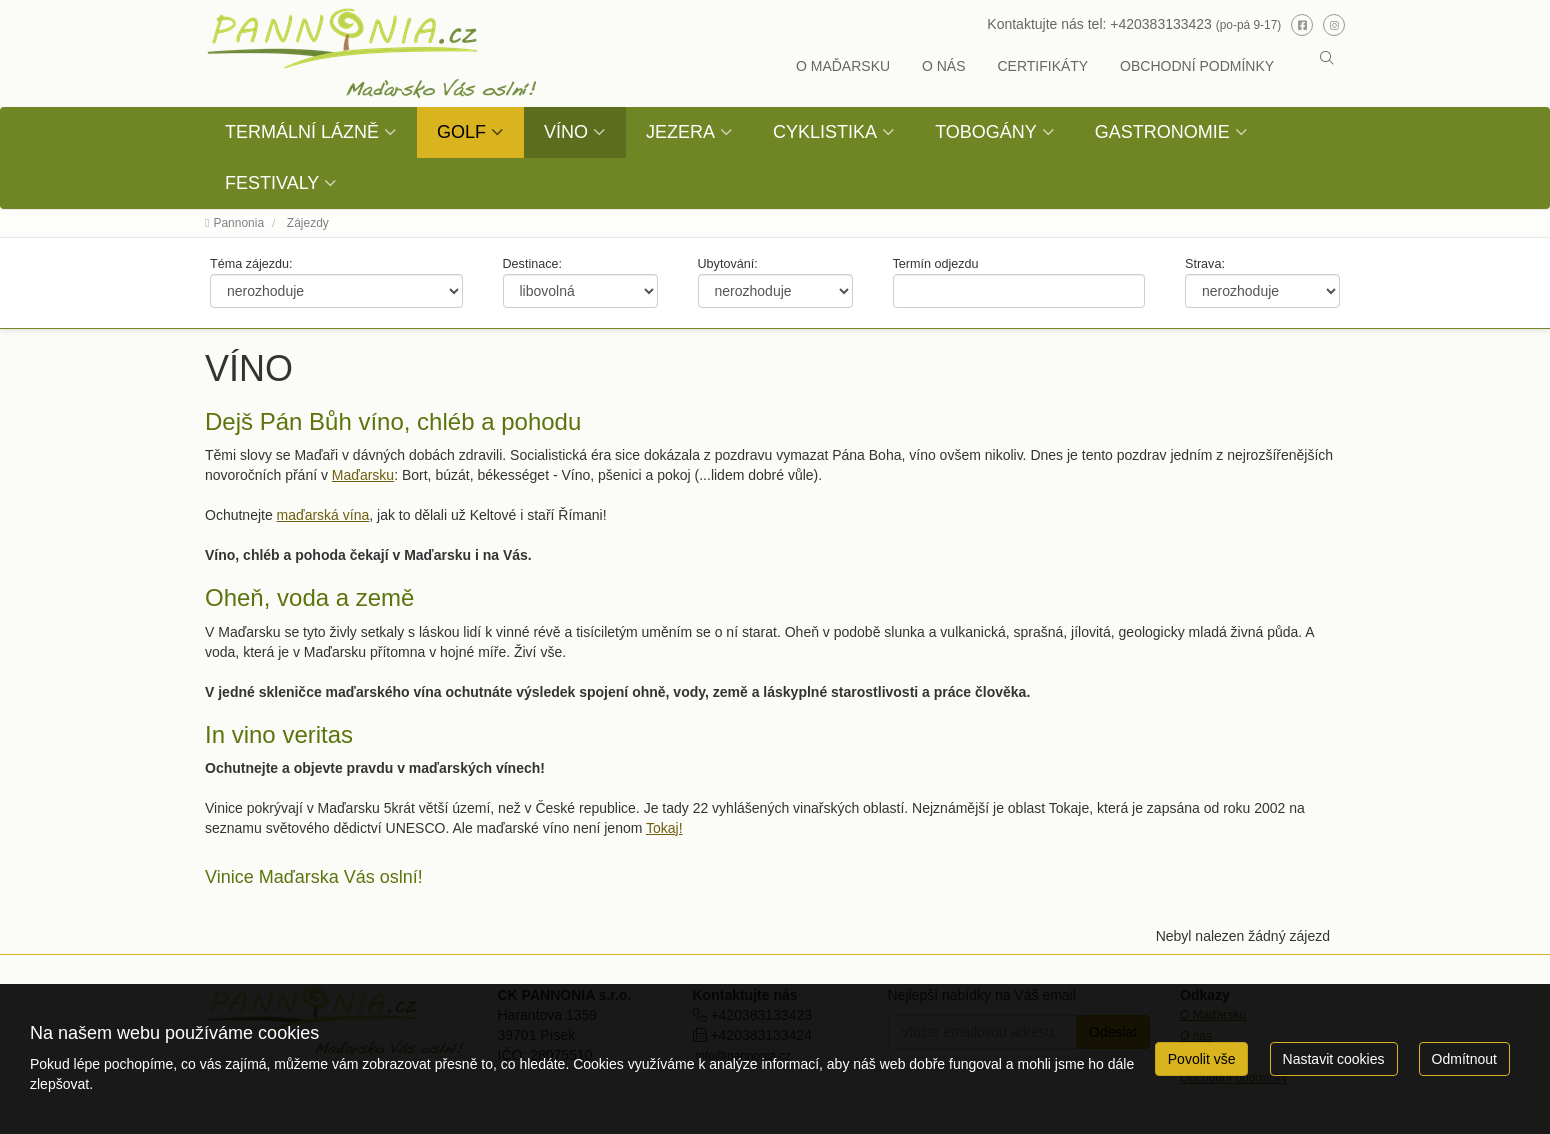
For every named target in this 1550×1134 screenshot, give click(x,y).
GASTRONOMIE (1162, 132)
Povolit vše (1202, 1059)
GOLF (461, 132)
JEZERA (680, 132)
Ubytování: (728, 264)
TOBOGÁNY (986, 132)
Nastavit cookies (1334, 1059)
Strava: (1205, 264)
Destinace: (533, 264)
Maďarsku (363, 475)
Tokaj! (664, 828)
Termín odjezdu (936, 264)
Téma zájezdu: (251, 264)
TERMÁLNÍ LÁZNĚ (302, 132)
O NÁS (944, 66)
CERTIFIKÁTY (1042, 66)
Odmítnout (1464, 1059)
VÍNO (566, 132)
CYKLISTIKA (825, 132)
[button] (1327, 58)
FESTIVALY (272, 183)
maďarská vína (323, 515)
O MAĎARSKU (843, 66)
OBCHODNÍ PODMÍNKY (1197, 66)
